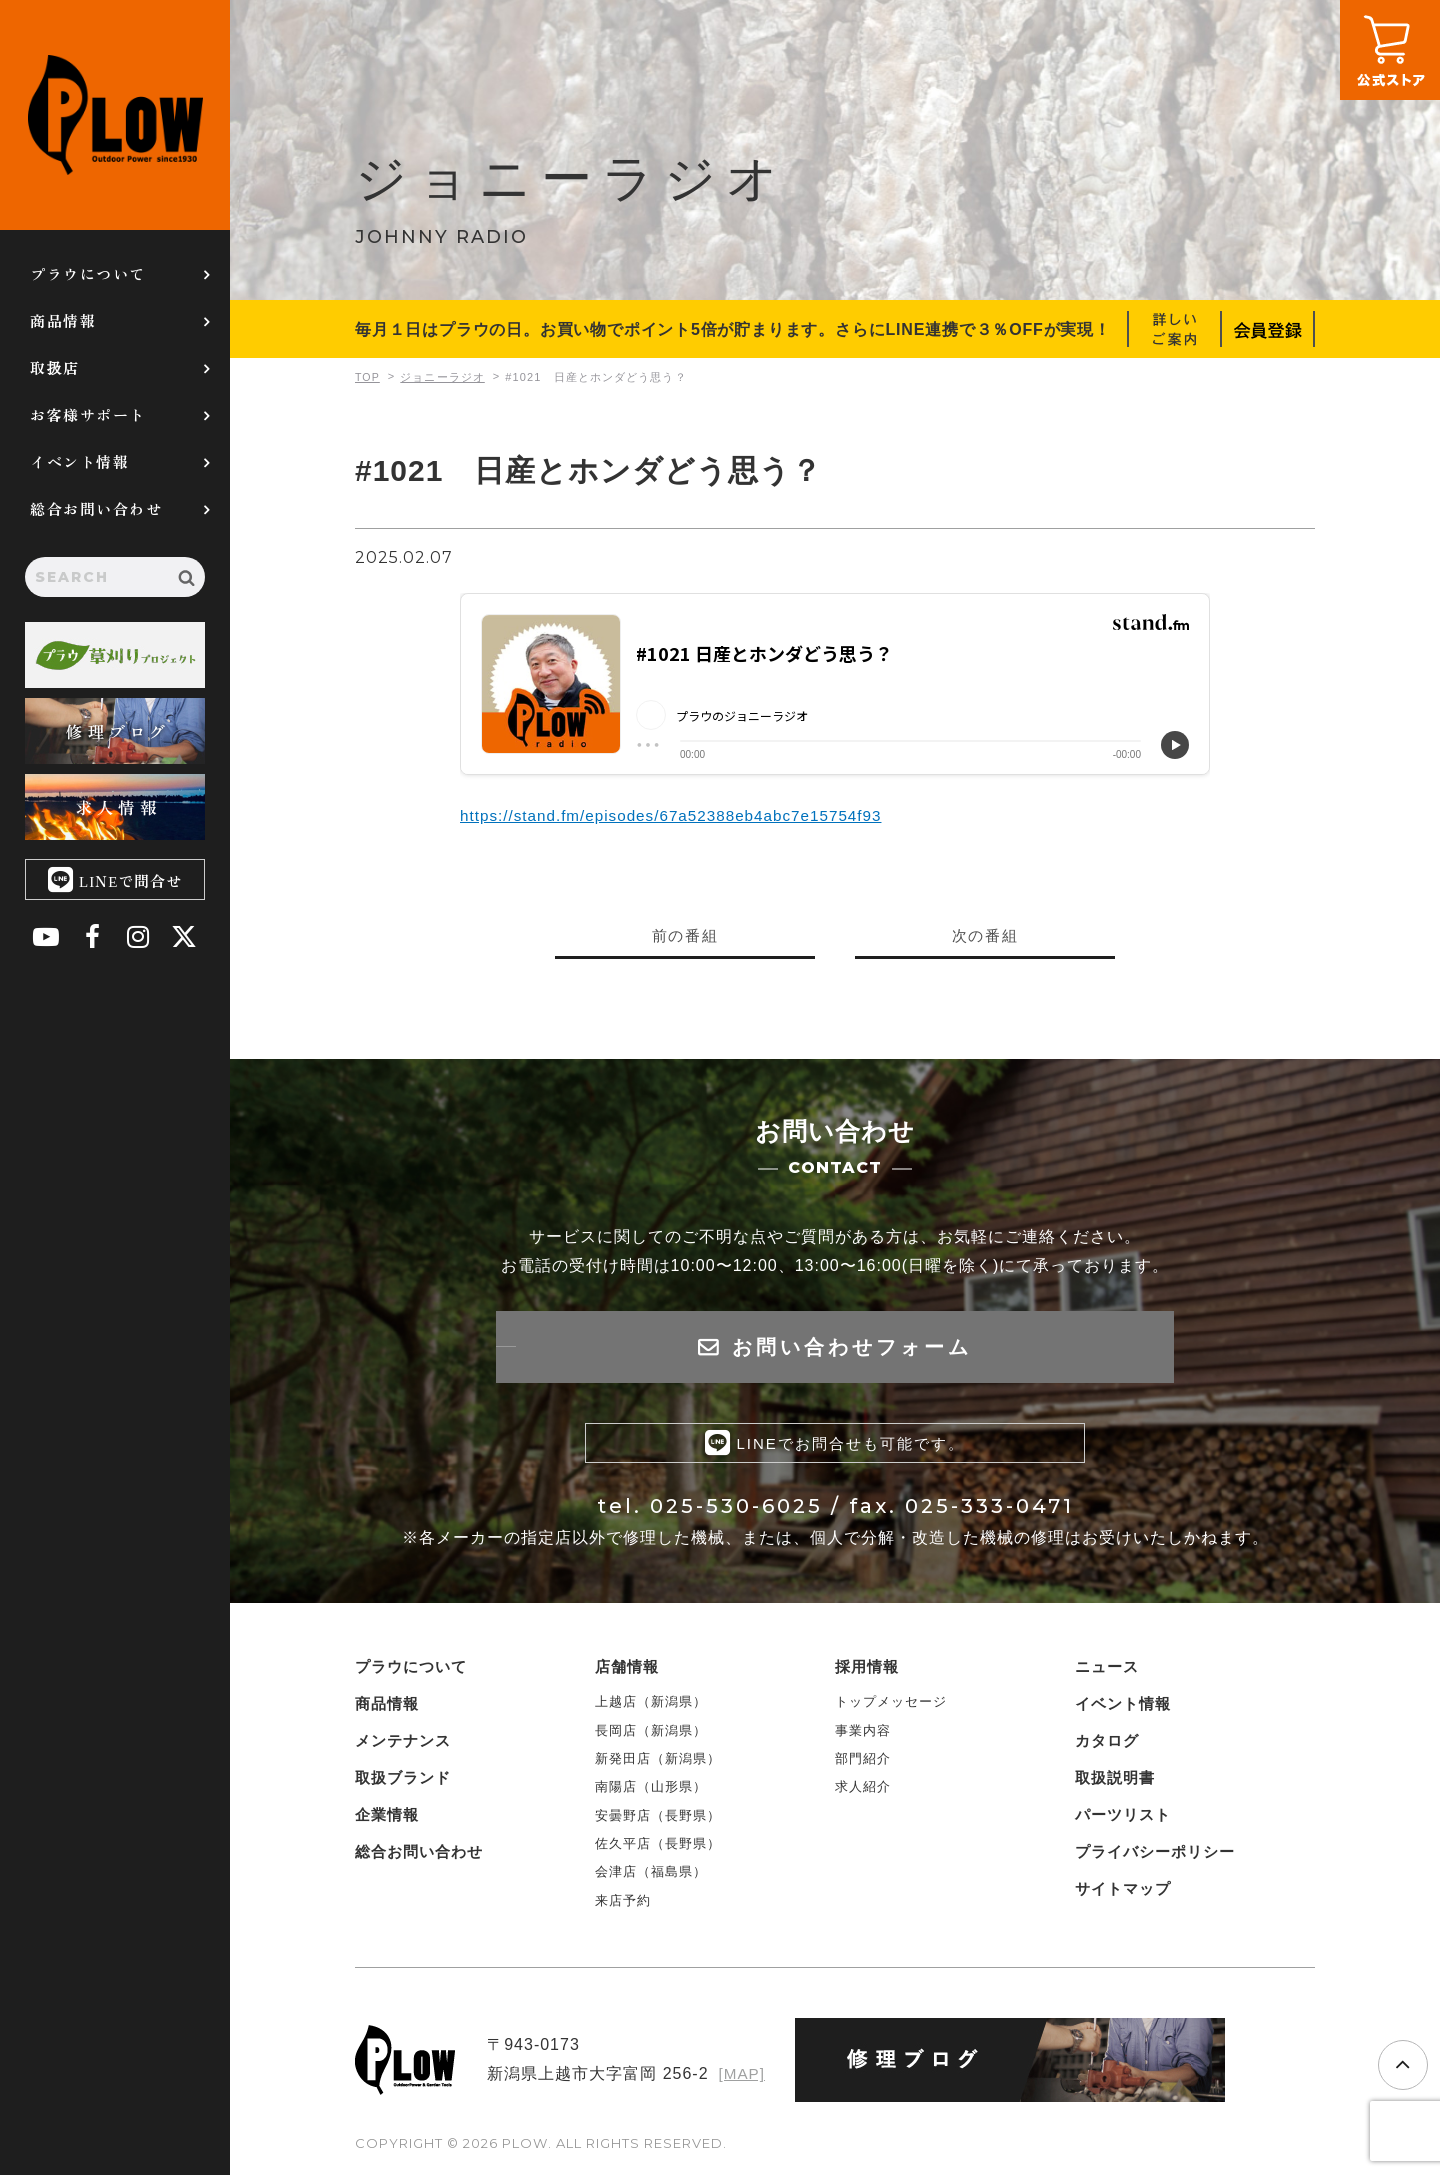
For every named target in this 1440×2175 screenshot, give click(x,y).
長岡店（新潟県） (651, 1734)
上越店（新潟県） (651, 1706)
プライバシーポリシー (1155, 1856)
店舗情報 (627, 1671)
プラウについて (88, 273)
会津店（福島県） (651, 1876)
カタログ (1107, 1745)
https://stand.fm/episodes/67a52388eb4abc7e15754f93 (680, 815)
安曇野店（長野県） (658, 1819)
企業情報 (387, 1819)
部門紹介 (863, 1763)
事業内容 (863, 1734)
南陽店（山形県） (651, 1791)
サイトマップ (1123, 1893)
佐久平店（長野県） (658, 1848)
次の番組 (985, 935)
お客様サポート (88, 414)
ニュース (1107, 1671)
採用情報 (867, 1671)
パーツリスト (1123, 1819)
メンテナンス (403, 1745)
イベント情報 (79, 461)
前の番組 (685, 935)
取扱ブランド (403, 1782)
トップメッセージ (891, 1706)
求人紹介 (863, 1791)
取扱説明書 (1115, 1782)
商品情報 (63, 320)
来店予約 (623, 1905)
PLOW (115, 115)
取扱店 (55, 367)
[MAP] (740, 2078)
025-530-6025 (736, 1511)
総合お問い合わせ (96, 508)
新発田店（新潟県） (658, 1763)
